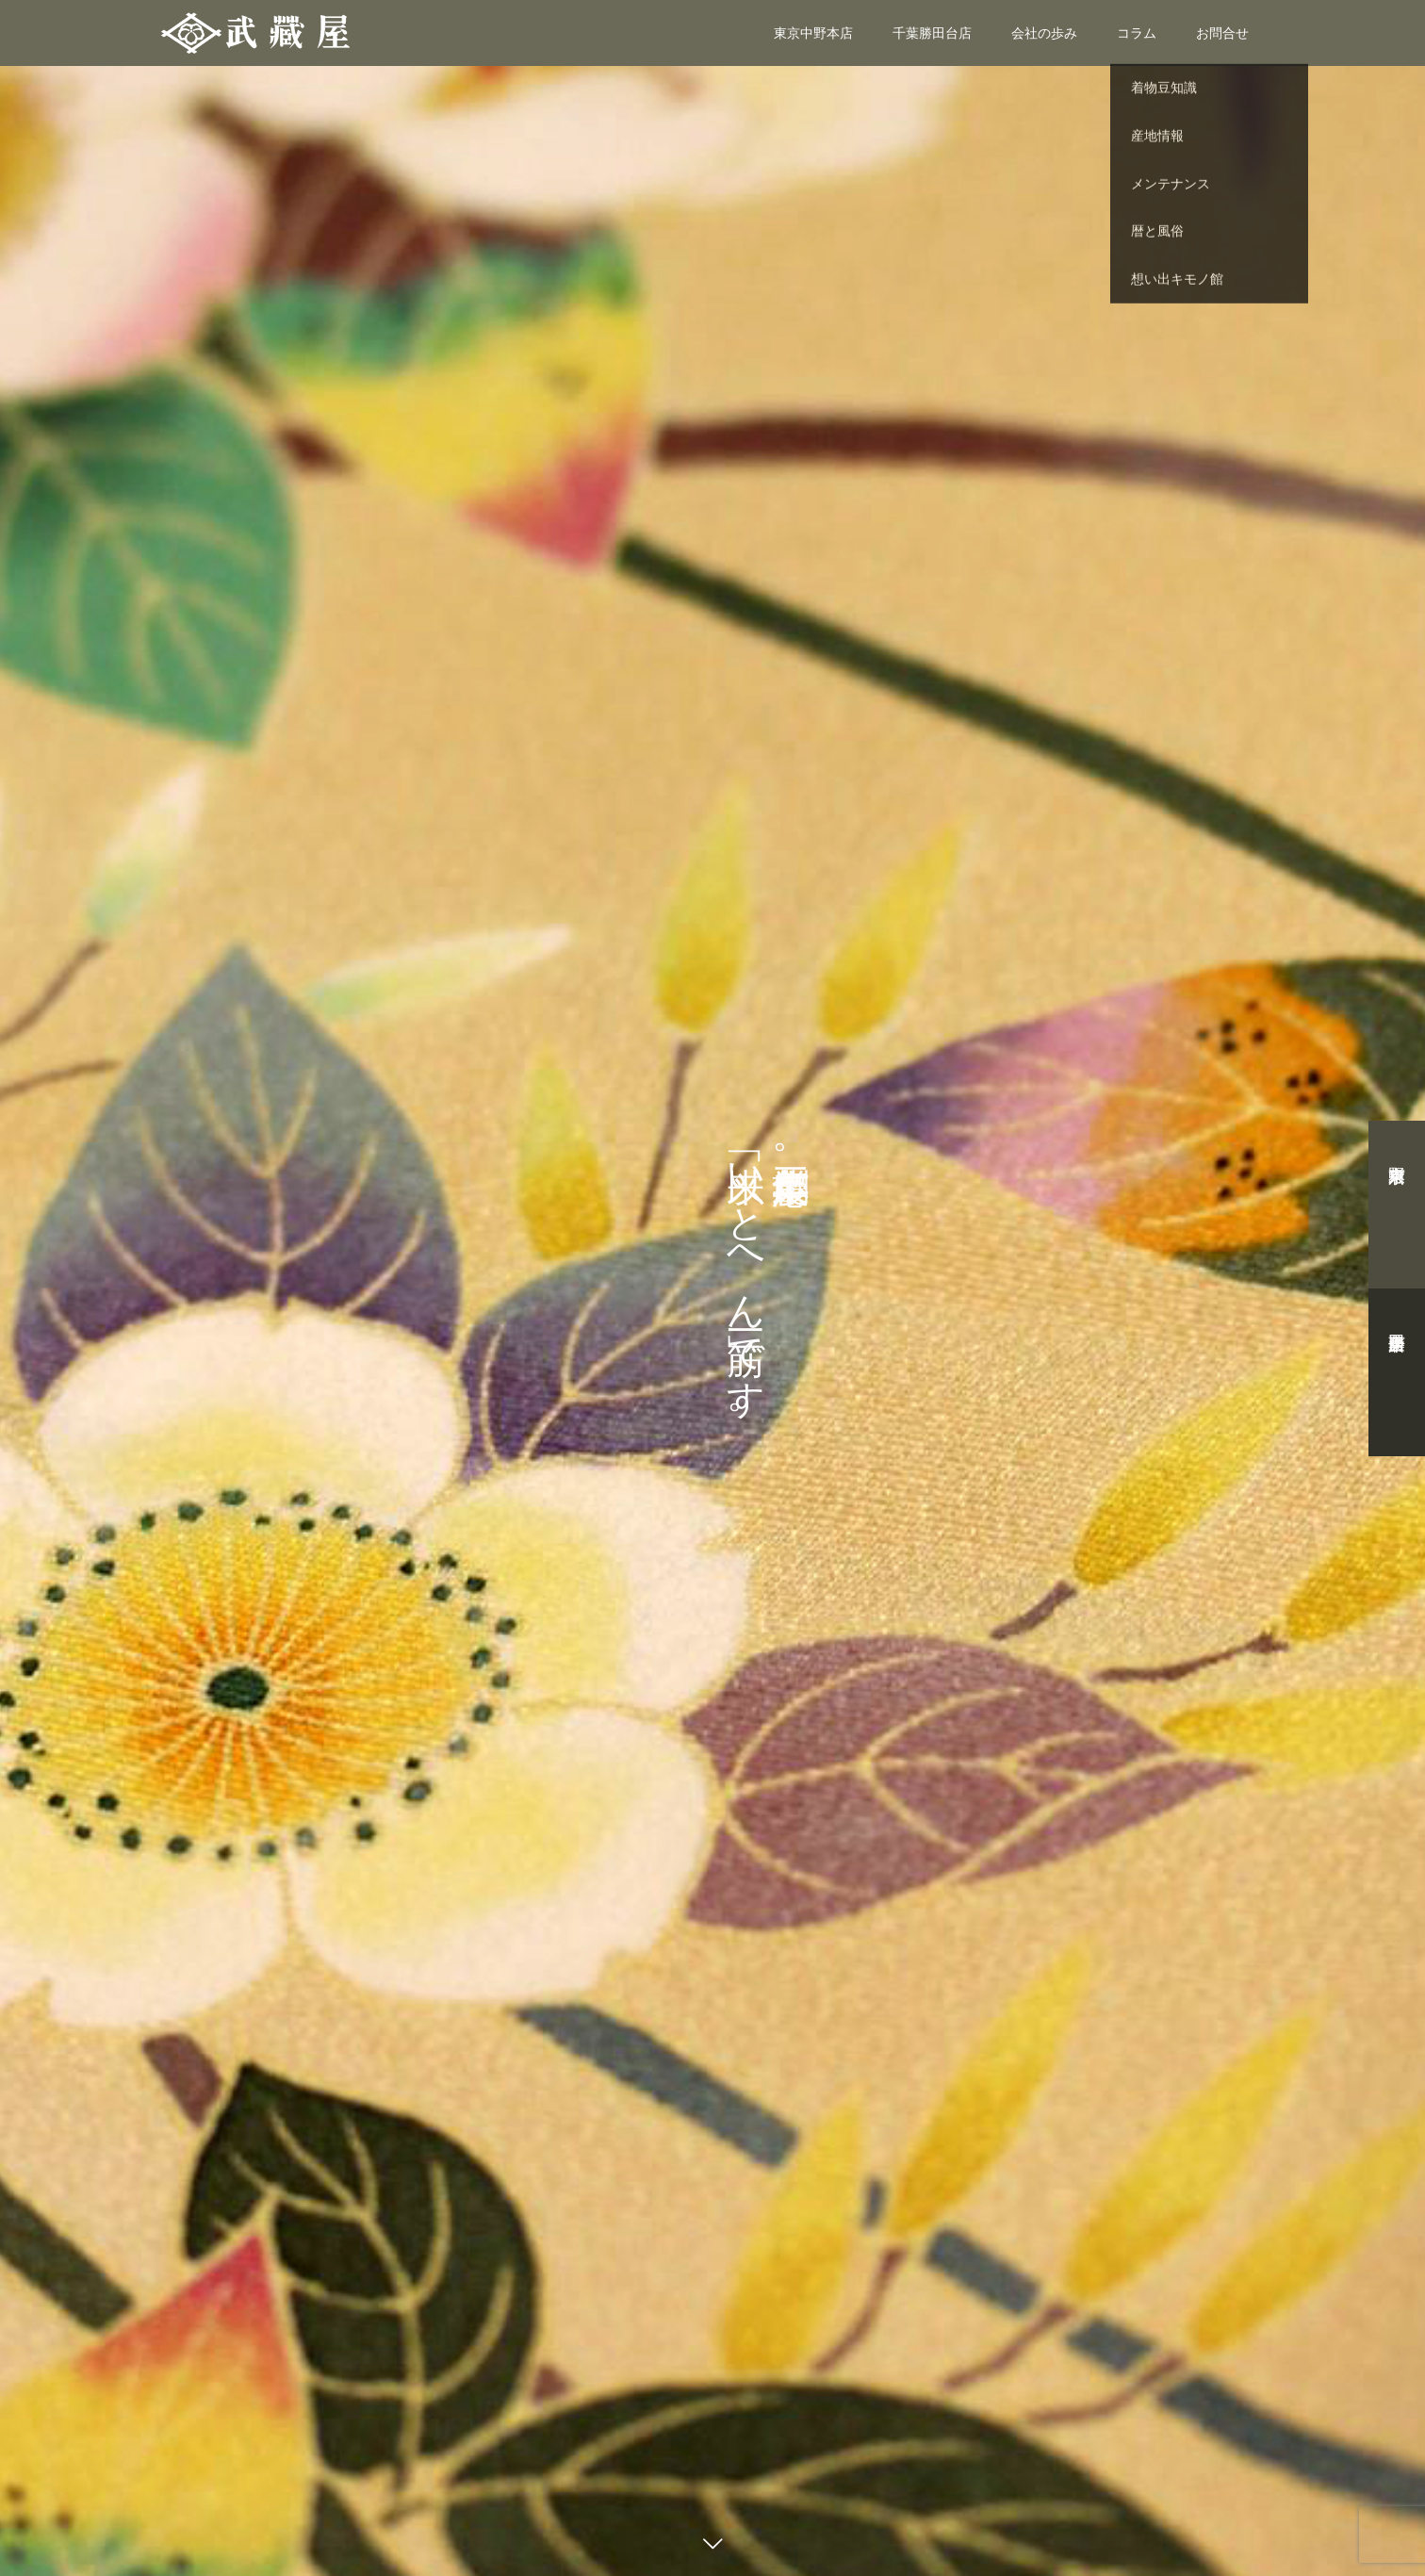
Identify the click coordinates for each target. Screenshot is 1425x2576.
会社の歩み (1044, 33)
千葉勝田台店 (932, 33)
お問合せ (1222, 33)
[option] (712, 1288)
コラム (1136, 33)
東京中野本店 (813, 33)
